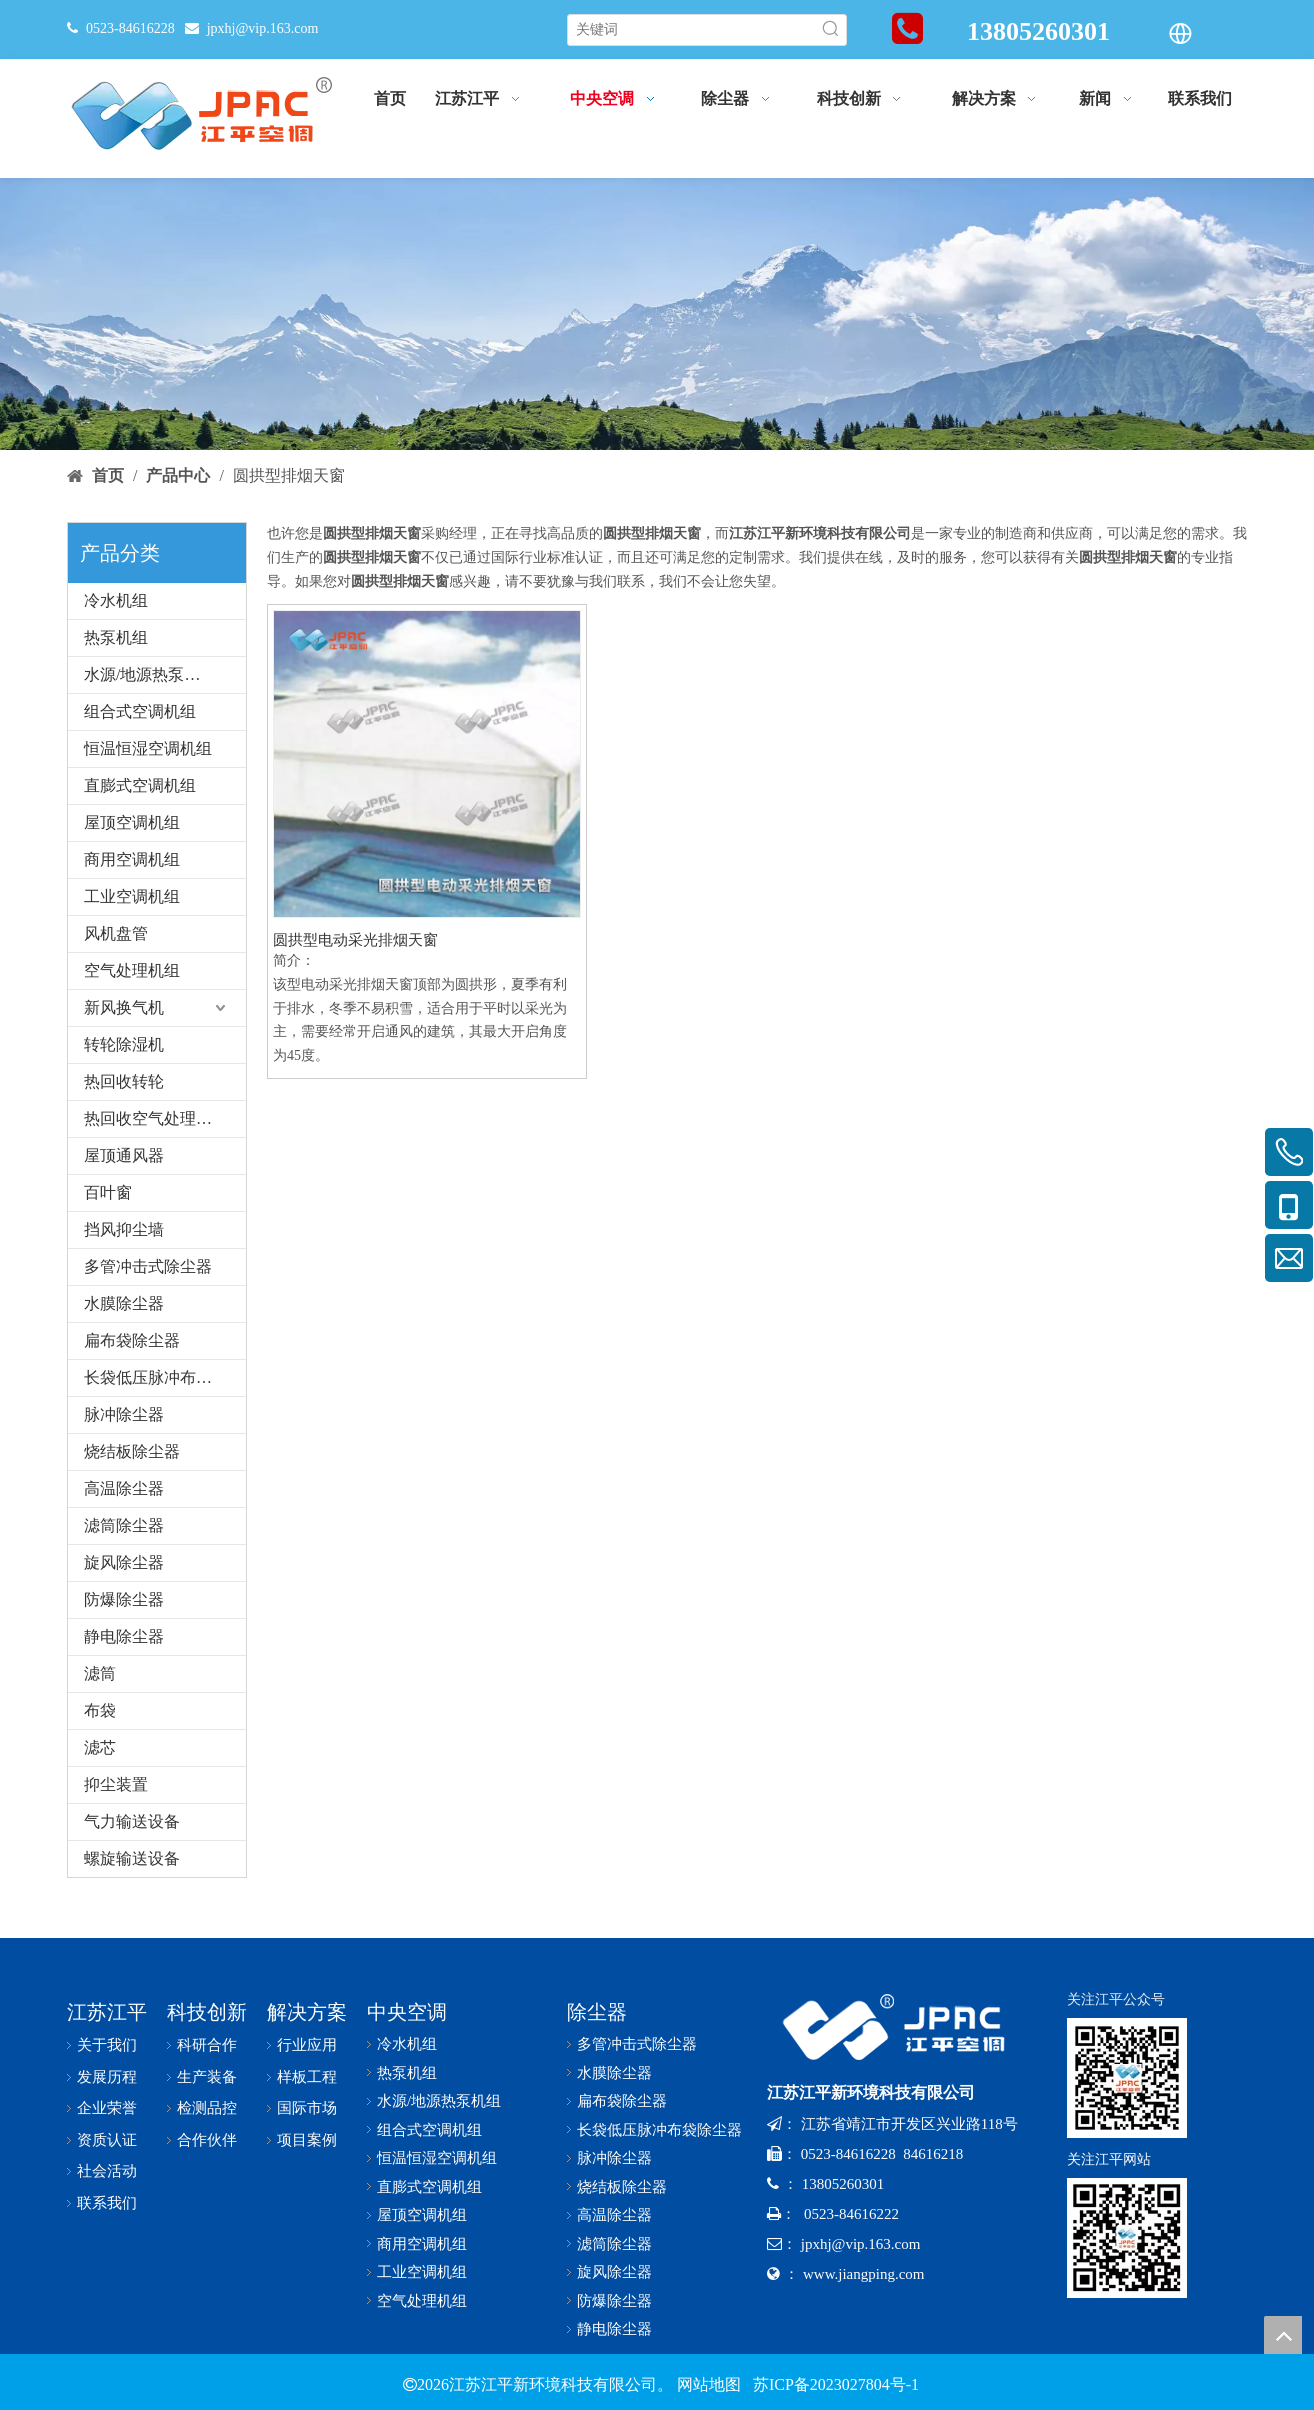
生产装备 (207, 2077)
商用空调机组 (132, 859)
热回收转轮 (124, 1081)
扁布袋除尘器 (132, 1340)
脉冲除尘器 (124, 1414)
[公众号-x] (1127, 2078)
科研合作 (207, 2045)
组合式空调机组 (140, 711)
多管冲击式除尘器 (148, 1266)
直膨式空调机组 (140, 785)
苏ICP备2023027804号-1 (834, 2384)
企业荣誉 (107, 2108)
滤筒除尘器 (124, 1525)
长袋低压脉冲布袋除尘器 (165, 1377)
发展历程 (107, 2077)
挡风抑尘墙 (124, 1229)
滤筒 (100, 1673)
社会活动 (107, 2171)
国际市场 (307, 2108)
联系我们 (107, 2203)
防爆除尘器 (124, 1599)
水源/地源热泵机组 (150, 674)
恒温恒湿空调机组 (148, 748)
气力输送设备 (132, 1821)
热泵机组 (116, 637)
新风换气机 (124, 1007)
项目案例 (307, 2140)
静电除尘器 (124, 1636)
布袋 (100, 1710)
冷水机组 (116, 600)
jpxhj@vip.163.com (263, 28)
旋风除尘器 (124, 1562)
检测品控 (207, 2108)
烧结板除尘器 (132, 1451)
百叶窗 (108, 1192)
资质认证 (107, 2140)
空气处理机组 (132, 970)
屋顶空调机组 (132, 822)
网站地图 (709, 2384)
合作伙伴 (207, 2140)
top (1283, 2335)
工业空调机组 (132, 896)
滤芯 (100, 1747)
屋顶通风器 (124, 1155)
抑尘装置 (116, 1784)
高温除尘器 (124, 1488)
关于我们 (107, 2045)
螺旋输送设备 (132, 1858)
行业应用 (307, 2045)
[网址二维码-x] (1127, 2238)
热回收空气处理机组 (156, 1118)
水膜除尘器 (124, 1303)
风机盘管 (116, 933)
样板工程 (307, 2077)
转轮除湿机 (124, 1044)
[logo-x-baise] (901, 2027)
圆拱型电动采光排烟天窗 (355, 940)
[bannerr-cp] (657, 314)
